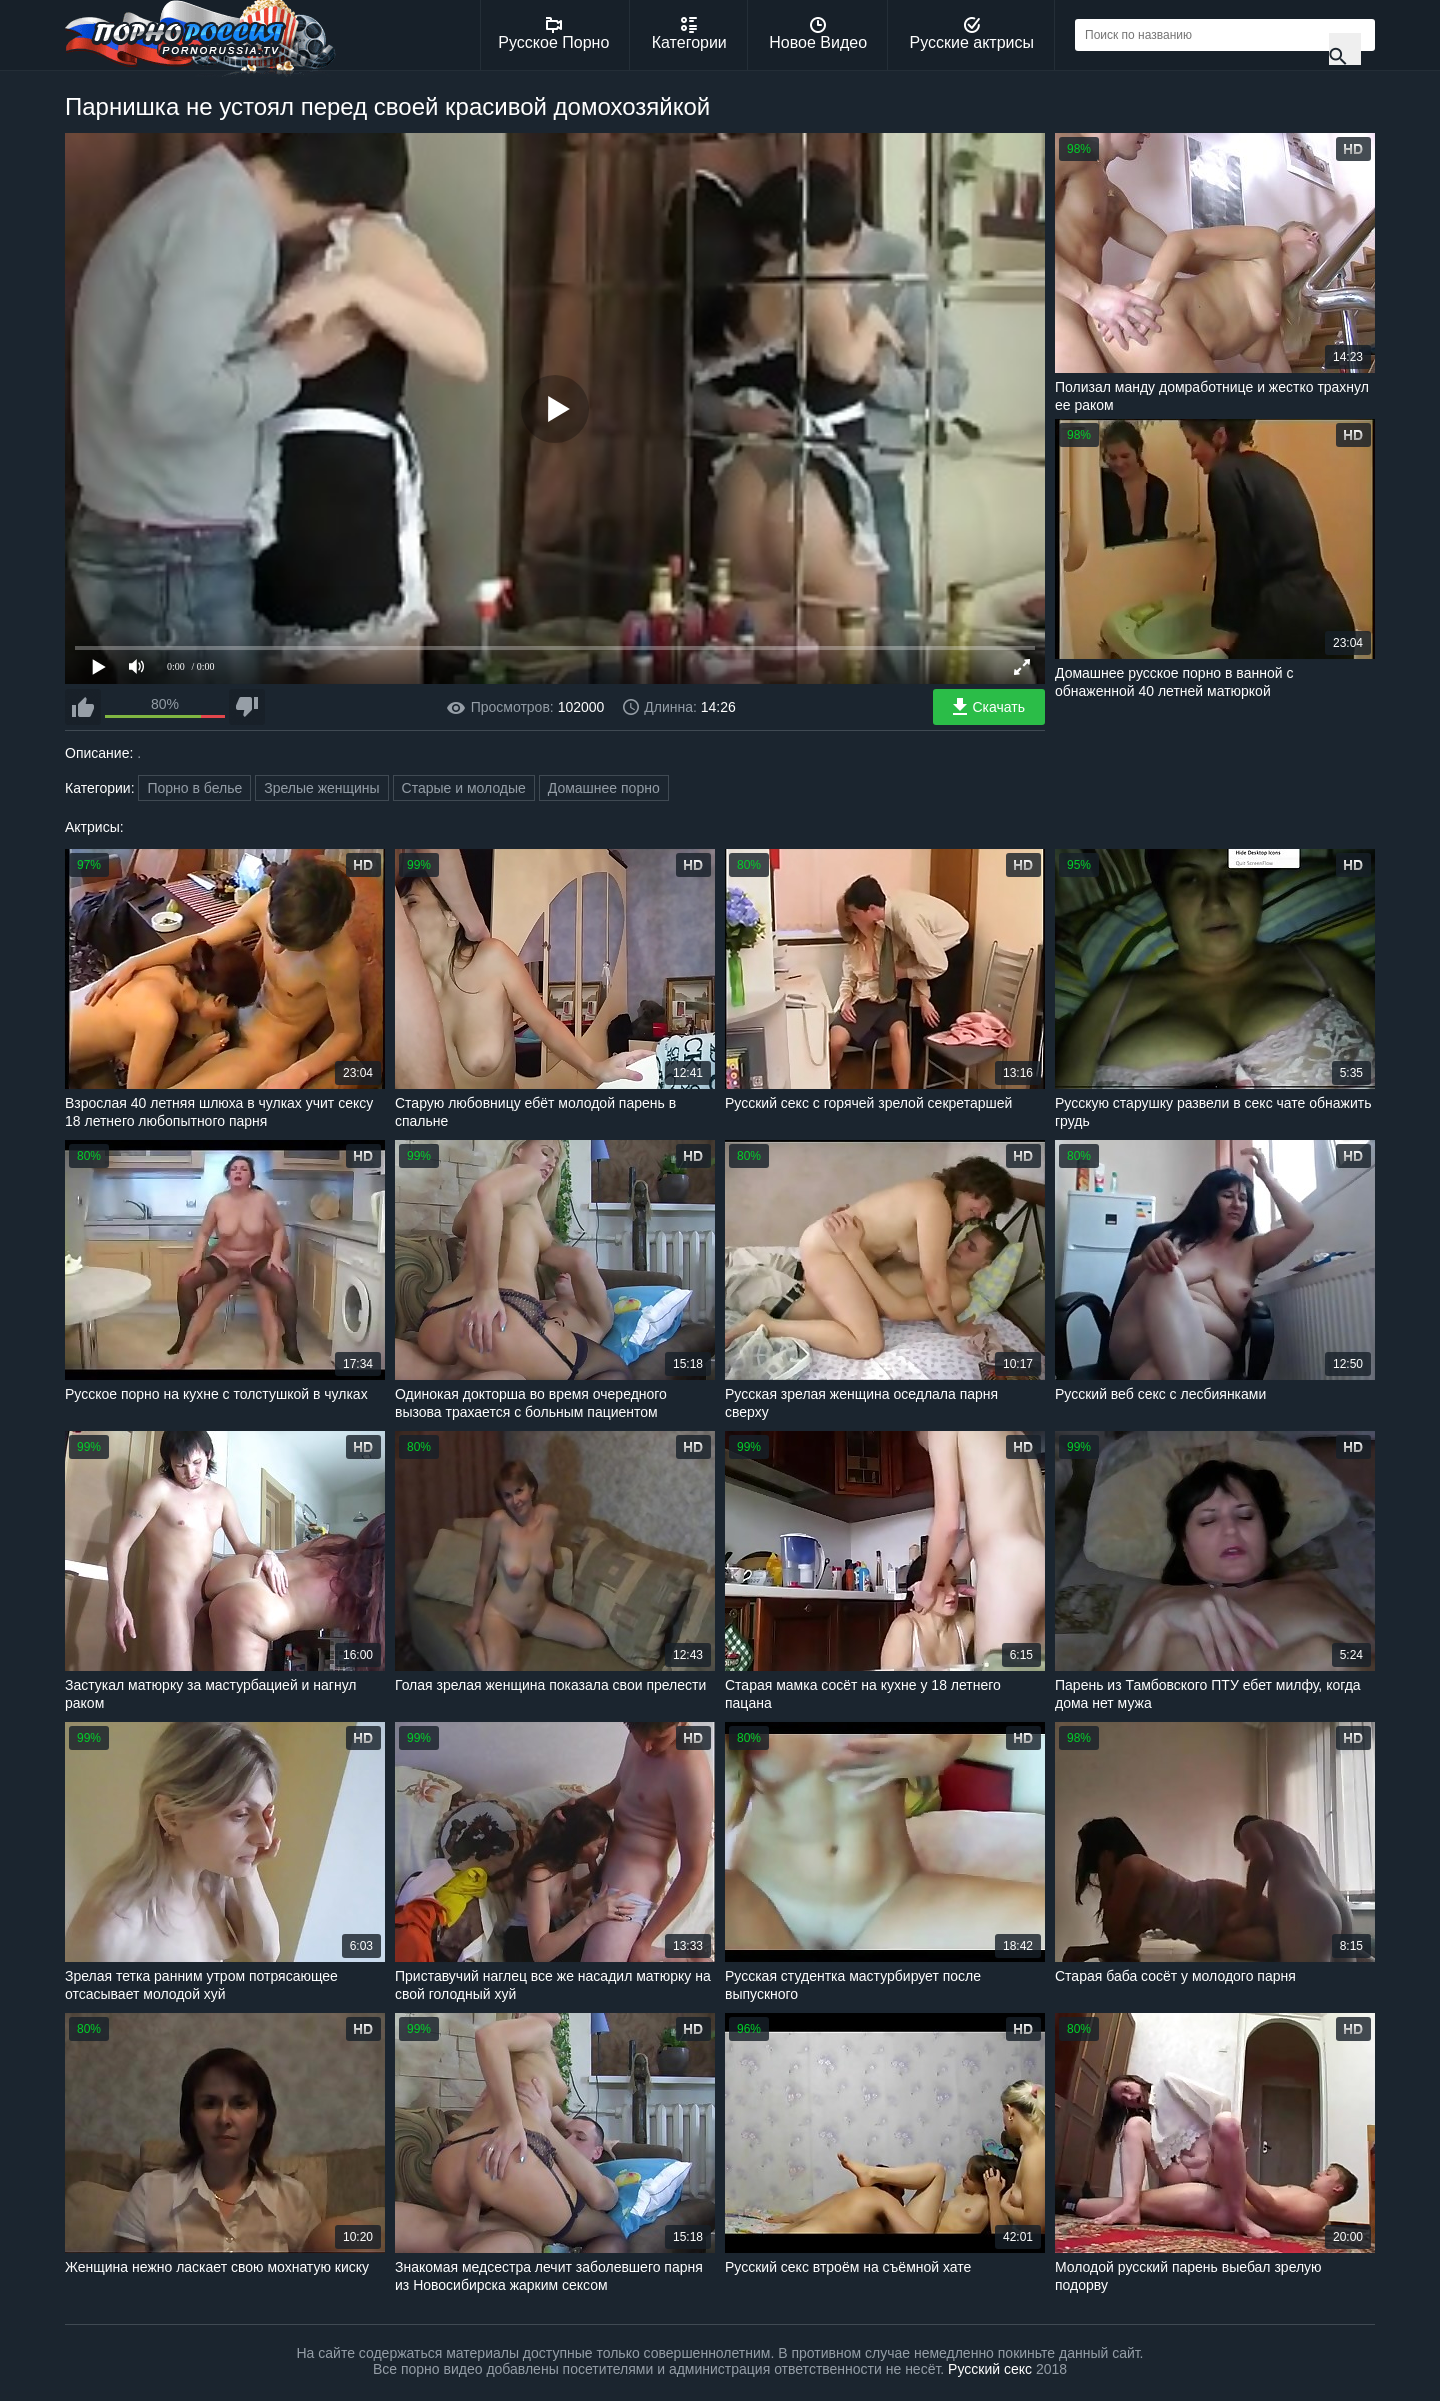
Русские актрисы (971, 34)
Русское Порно (553, 34)
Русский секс (990, 2369)
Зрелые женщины (322, 788)
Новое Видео (818, 34)
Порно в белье (194, 788)
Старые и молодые (464, 788)
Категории (689, 34)
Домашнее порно (604, 788)
